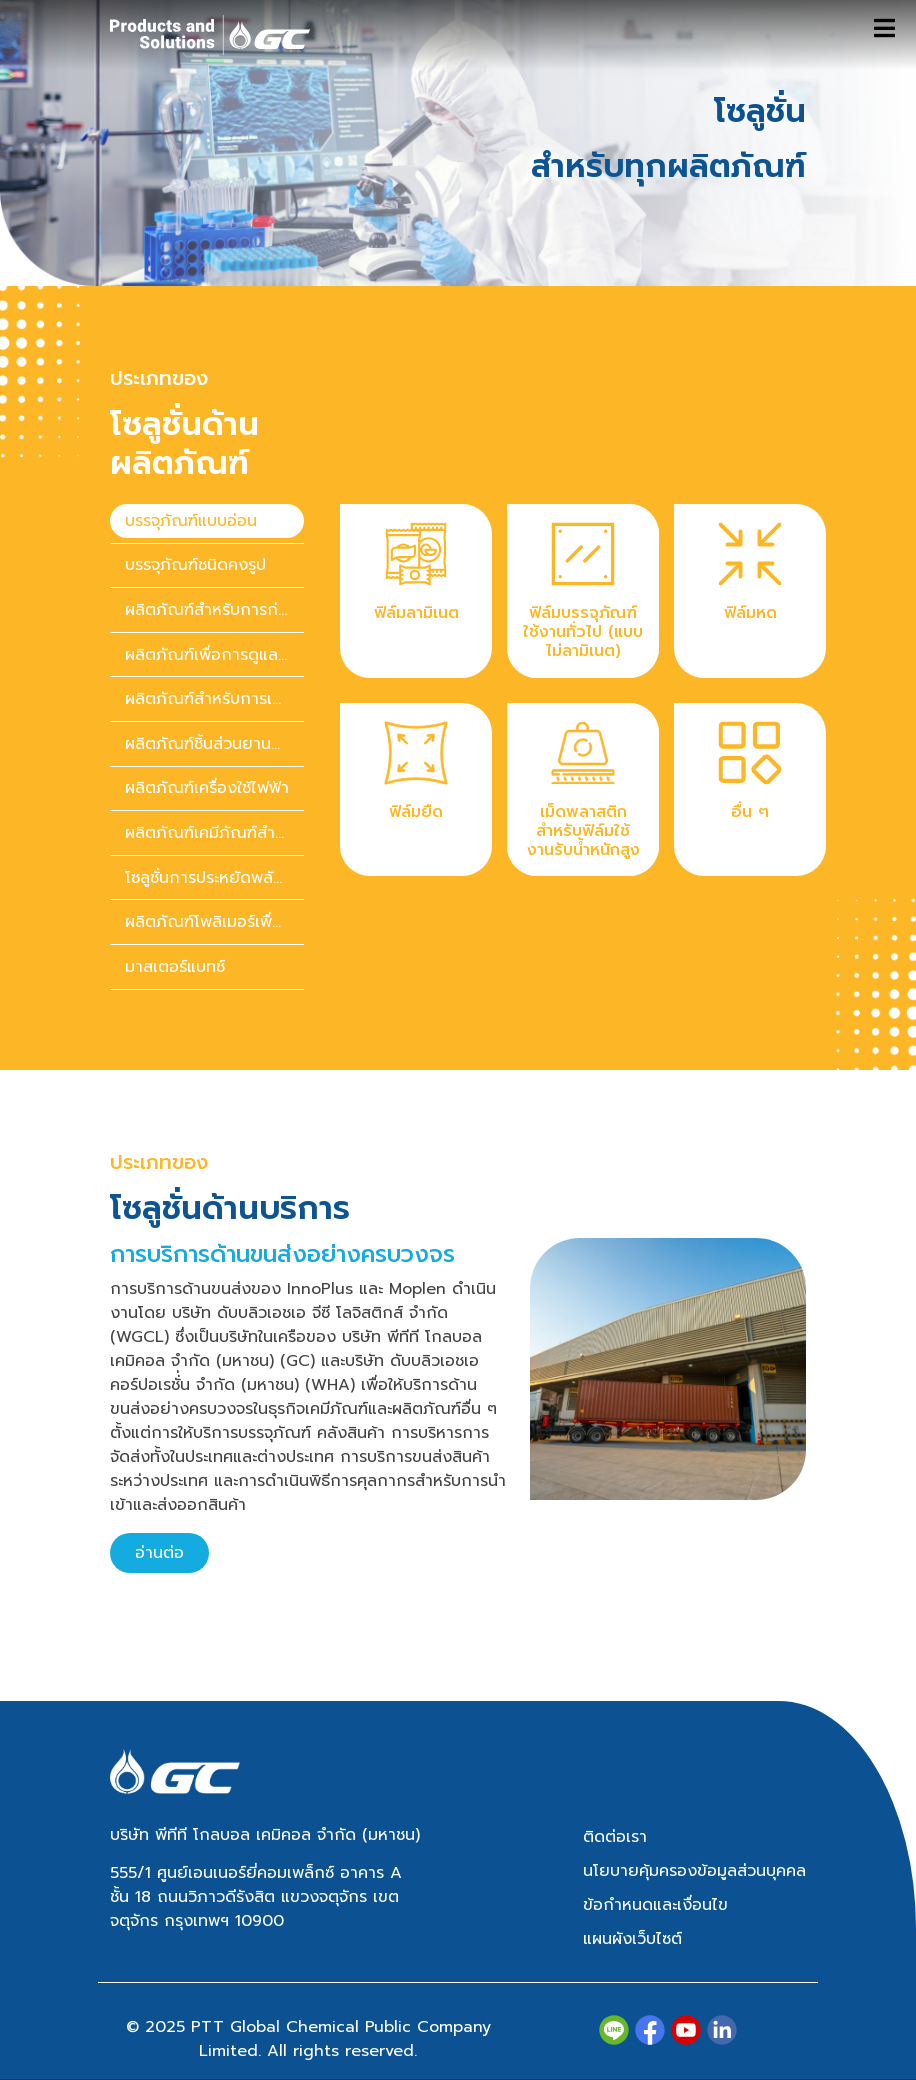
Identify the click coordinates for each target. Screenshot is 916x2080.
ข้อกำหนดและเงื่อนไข (655, 1905)
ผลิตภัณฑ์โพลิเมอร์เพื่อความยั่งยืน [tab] (214, 922)
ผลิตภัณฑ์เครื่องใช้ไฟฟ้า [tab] (207, 788)
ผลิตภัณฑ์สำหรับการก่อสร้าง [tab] (214, 610)
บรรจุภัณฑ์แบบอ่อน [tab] (191, 521)
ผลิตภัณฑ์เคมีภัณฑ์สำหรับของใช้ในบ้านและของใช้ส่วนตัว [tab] (214, 833)
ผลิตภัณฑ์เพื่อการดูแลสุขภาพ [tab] (214, 655)
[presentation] (207, 521)
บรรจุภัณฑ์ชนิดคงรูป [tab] (195, 565)
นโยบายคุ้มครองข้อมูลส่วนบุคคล (694, 1871)
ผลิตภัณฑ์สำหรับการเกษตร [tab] (214, 699)
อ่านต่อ (159, 1553)
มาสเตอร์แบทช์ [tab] (175, 967)
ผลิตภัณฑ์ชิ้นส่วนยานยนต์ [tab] (214, 744)
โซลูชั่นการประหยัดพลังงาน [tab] (214, 878)
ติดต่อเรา (615, 1837)
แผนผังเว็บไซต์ (632, 1939)
